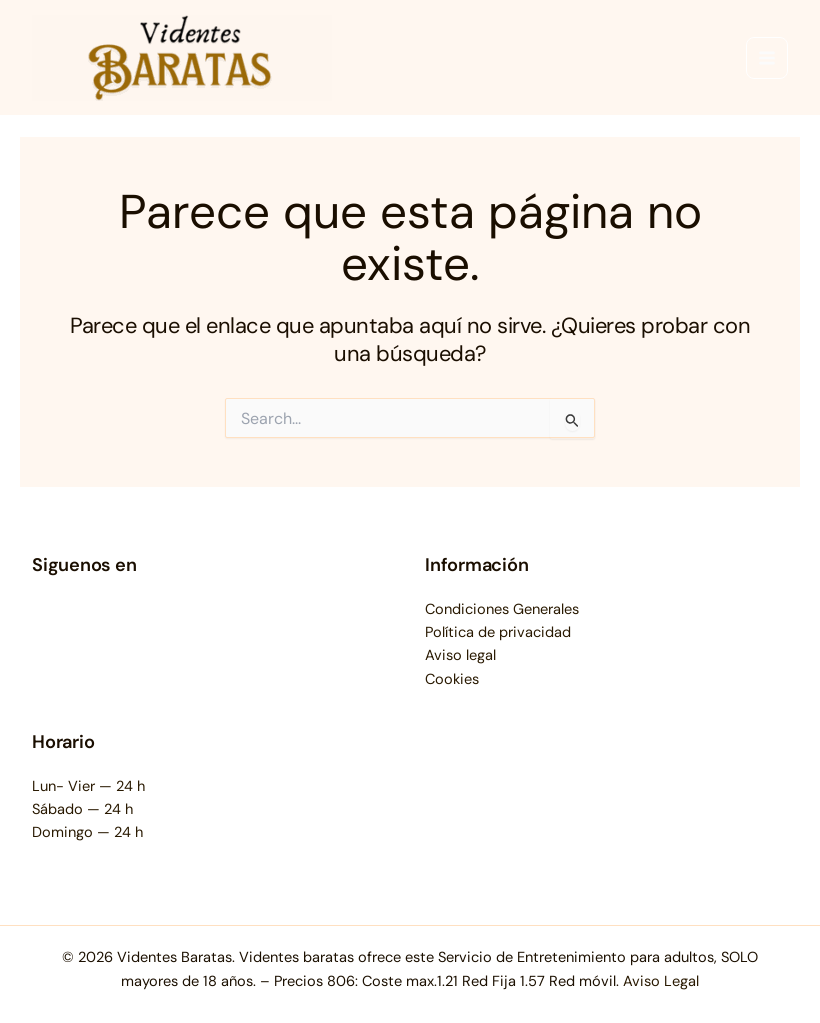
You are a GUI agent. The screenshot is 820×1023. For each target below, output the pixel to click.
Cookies (452, 679)
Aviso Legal (661, 981)
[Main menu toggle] (767, 58)
